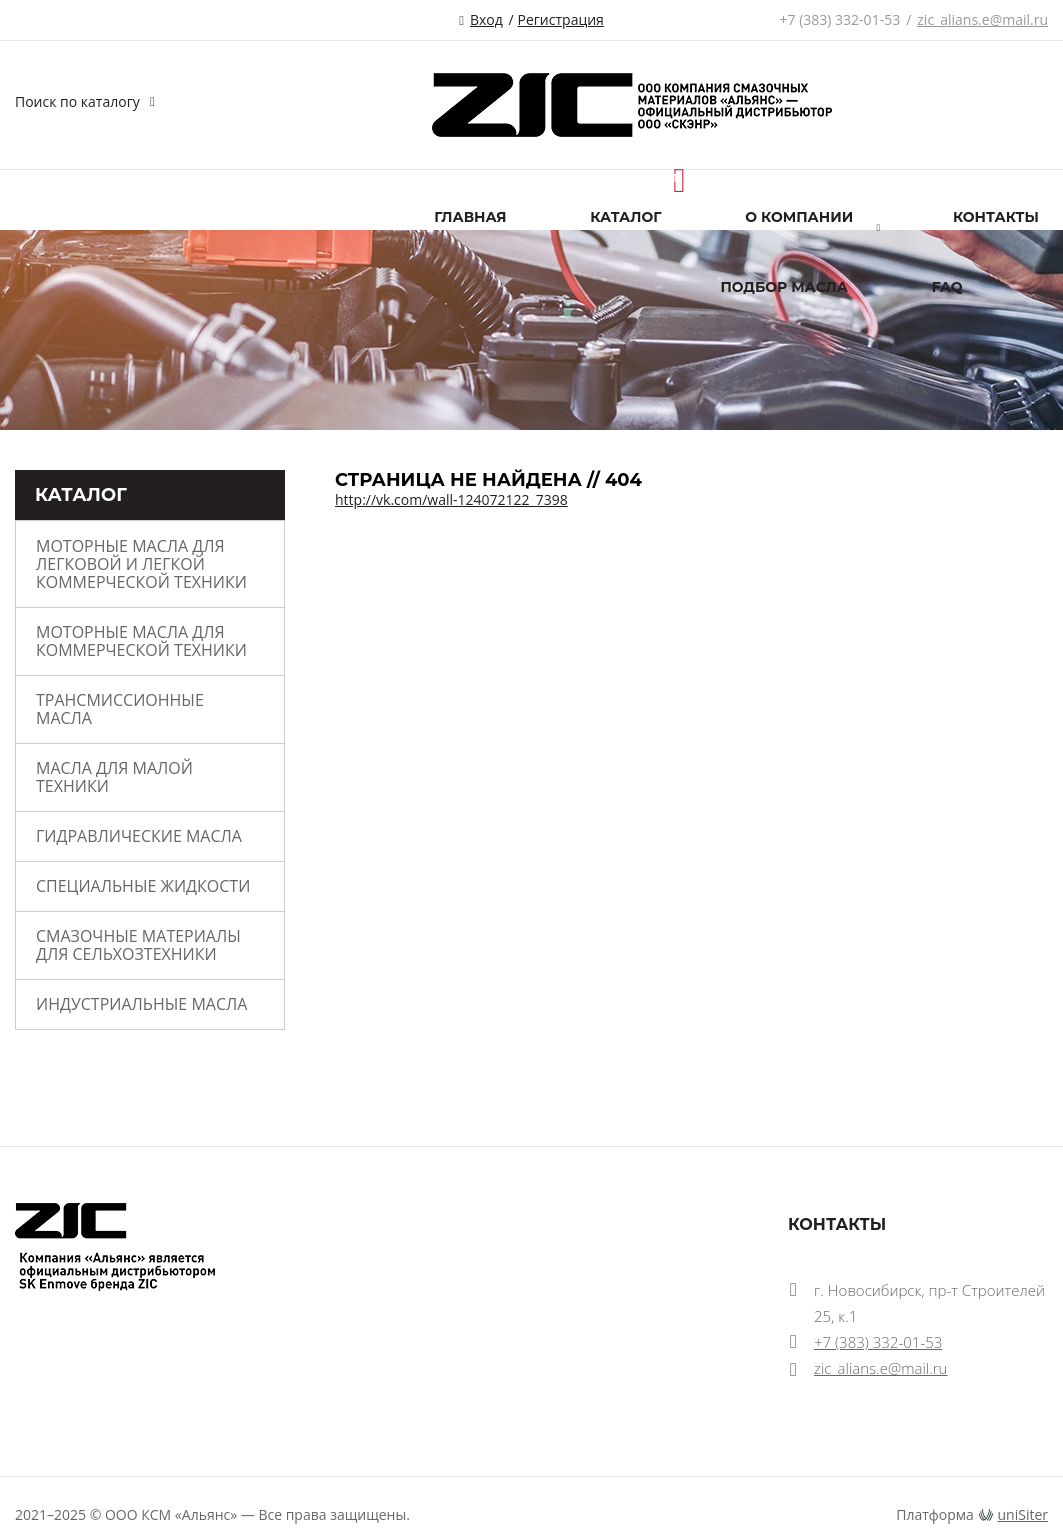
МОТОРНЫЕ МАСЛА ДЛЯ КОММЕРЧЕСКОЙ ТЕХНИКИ (141, 641)
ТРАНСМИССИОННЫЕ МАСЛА (120, 709)
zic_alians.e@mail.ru (982, 19)
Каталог (625, 217)
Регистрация (561, 19)
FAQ (947, 287)
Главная (470, 217)
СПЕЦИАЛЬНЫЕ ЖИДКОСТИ (143, 886)
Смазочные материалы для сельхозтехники (138, 945)
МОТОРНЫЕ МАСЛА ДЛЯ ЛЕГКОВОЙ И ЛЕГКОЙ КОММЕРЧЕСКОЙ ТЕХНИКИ (141, 564)
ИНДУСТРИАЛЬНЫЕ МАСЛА (141, 1004)
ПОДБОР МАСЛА (784, 287)
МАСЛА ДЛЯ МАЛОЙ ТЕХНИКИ (114, 777)
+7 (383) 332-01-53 (840, 19)
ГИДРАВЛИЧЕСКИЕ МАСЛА (139, 836)
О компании (799, 217)
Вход (486, 19)
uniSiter (1023, 1514)
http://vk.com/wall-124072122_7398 (451, 499)
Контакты (996, 217)
